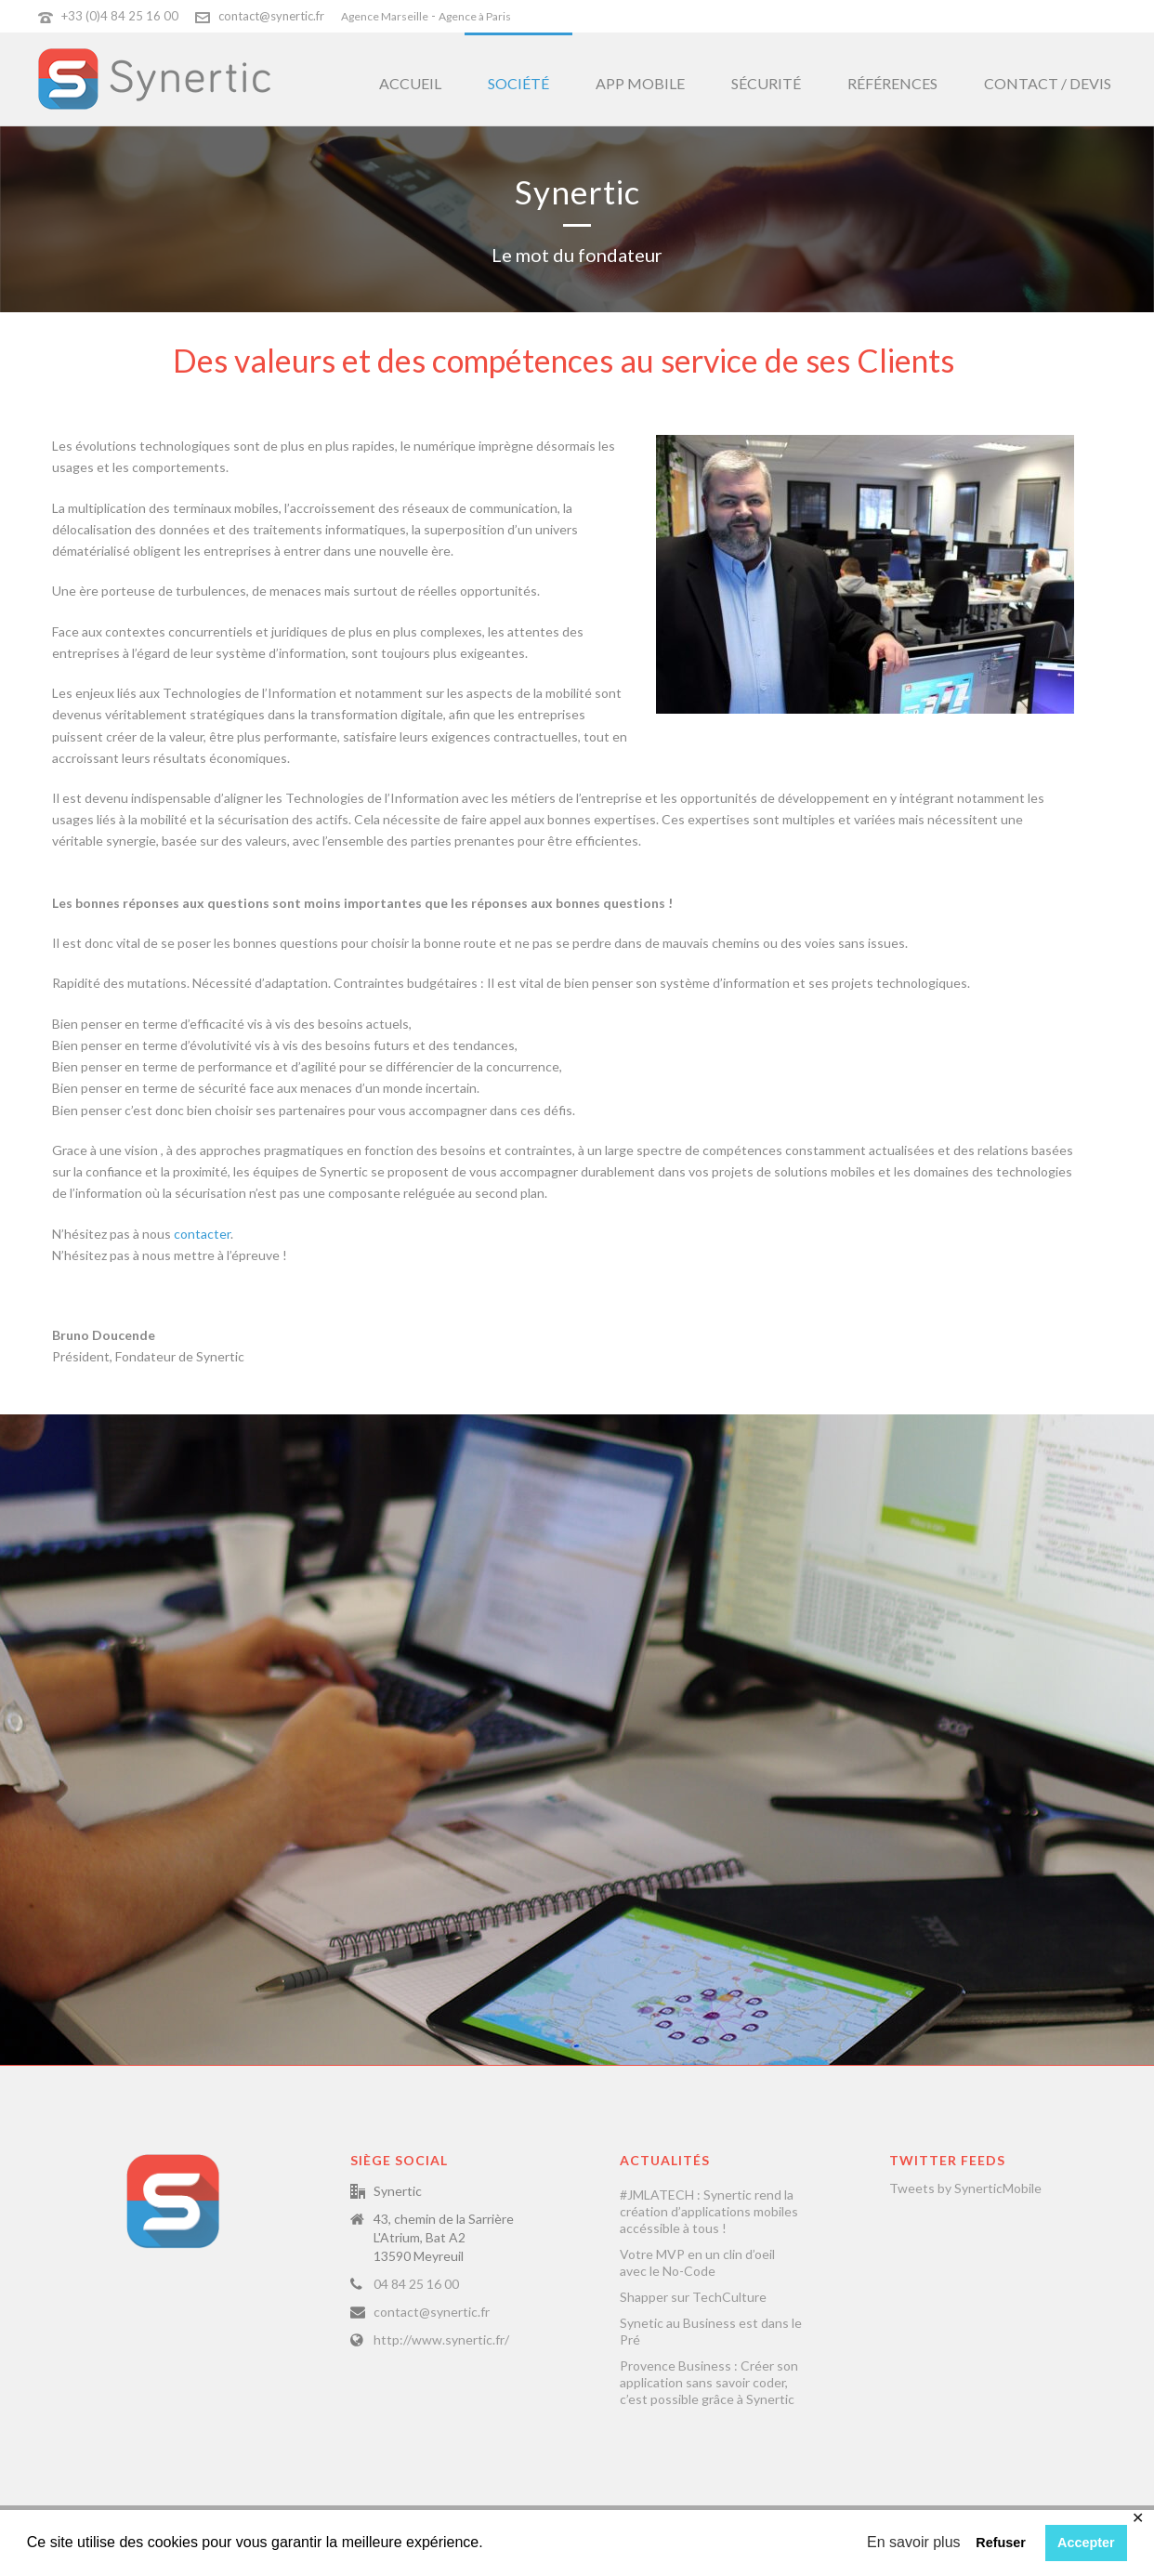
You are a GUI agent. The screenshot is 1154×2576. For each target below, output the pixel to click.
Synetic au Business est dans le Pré (711, 2331)
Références (892, 83)
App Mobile (640, 83)
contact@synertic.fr (271, 15)
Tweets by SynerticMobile (965, 2188)
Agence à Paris (475, 16)
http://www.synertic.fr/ (441, 2339)
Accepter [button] (1086, 2542)
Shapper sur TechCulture (693, 2297)
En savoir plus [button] (914, 2542)
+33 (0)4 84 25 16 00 (119, 15)
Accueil (410, 83)
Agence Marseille (384, 16)
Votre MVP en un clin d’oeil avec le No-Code (697, 2262)
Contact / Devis (1047, 83)
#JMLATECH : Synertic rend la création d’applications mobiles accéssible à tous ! (709, 2211)
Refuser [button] (1001, 2542)
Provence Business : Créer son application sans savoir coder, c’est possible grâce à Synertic (709, 2382)
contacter (202, 1234)
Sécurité (766, 83)
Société (518, 83)
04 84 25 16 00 (416, 2284)
